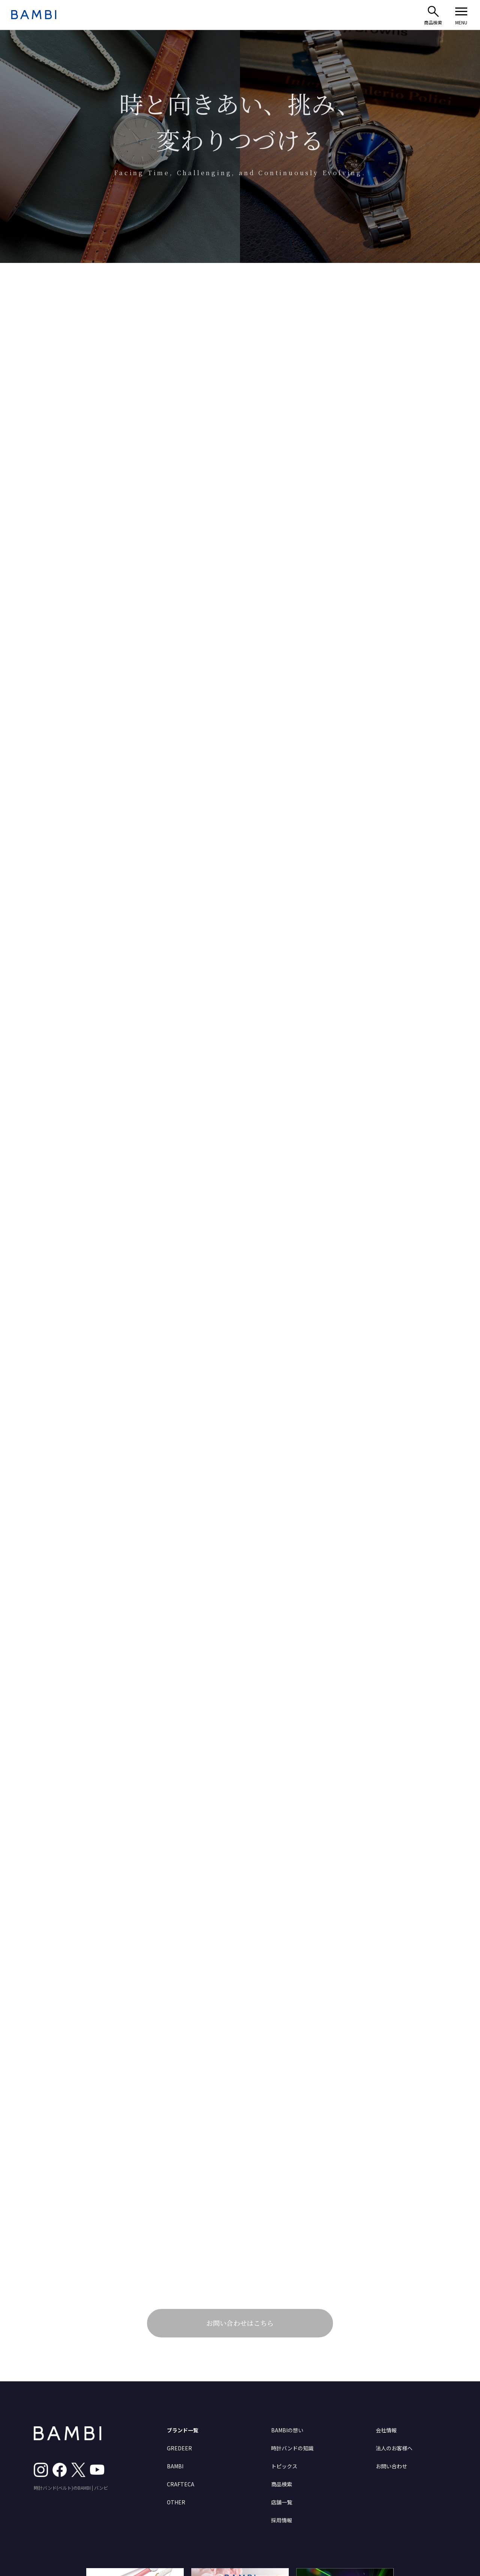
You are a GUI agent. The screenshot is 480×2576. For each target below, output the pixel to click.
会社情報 (386, 2430)
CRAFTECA (180, 2484)
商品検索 (281, 2484)
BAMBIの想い (287, 2430)
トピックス (284, 2466)
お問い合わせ (391, 2466)
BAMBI (175, 2466)
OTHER (176, 2502)
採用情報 (281, 2520)
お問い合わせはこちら (240, 2323)
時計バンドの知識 (292, 2448)
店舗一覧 (281, 2502)
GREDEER (179, 2448)
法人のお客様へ (394, 2448)
